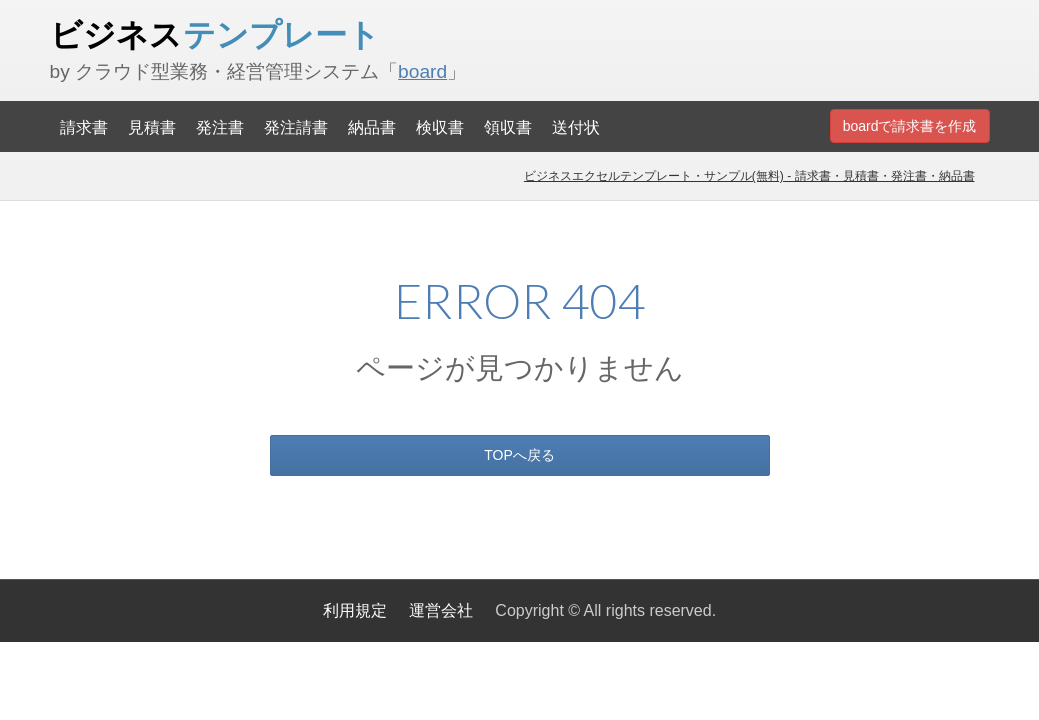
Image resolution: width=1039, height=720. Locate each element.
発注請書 (296, 126)
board (422, 71)
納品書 (372, 126)
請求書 (84, 126)
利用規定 (355, 610)
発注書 (220, 126)
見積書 (152, 126)
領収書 (508, 126)
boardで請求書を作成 (910, 126)
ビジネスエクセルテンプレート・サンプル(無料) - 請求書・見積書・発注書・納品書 (749, 176)
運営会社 (441, 610)
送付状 (576, 126)
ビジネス (215, 34)
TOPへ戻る (519, 455)
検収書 (440, 126)
